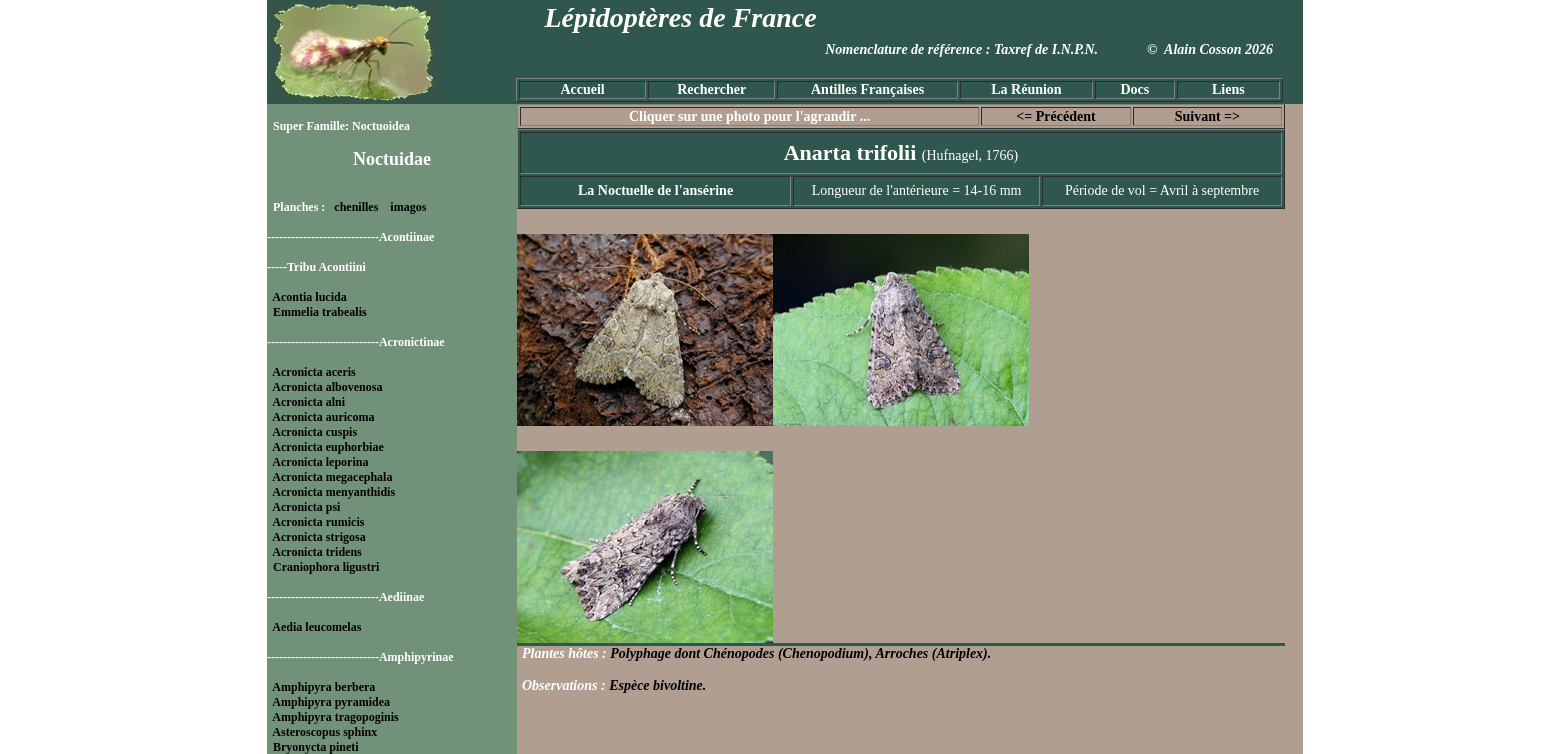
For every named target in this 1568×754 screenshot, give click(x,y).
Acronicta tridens (316, 552)
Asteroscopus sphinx (324, 732)
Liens (1228, 89)
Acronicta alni (308, 402)
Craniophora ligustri (326, 567)
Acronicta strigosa (318, 537)
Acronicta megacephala (332, 477)
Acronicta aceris (313, 372)
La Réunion (1026, 89)
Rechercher (711, 89)
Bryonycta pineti (316, 747)
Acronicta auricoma (323, 417)
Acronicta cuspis (314, 432)
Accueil (582, 89)
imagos (408, 207)
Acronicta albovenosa (327, 387)
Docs (1134, 89)
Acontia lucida (309, 297)
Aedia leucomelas (316, 627)
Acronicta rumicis (318, 522)
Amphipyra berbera (323, 687)
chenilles (356, 207)
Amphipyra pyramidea (331, 702)
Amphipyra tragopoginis (335, 717)
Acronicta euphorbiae (327, 447)
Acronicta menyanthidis (333, 492)
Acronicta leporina (320, 462)
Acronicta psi (306, 507)
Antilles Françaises (867, 89)
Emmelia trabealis (320, 312)
